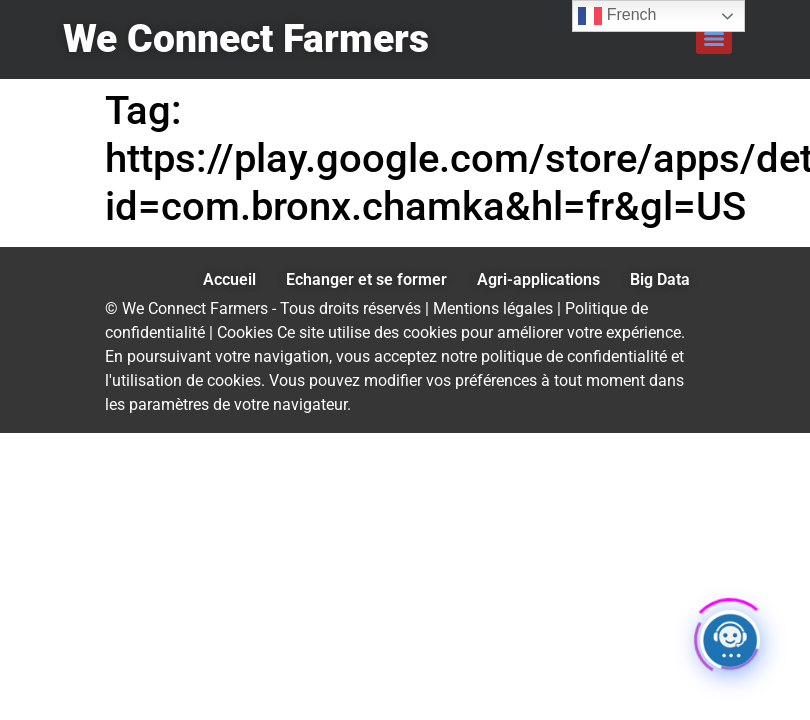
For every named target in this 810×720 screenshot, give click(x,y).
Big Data (660, 279)
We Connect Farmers (246, 39)
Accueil (229, 279)
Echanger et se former (366, 279)
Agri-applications (538, 279)
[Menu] (714, 39)
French (617, 16)
